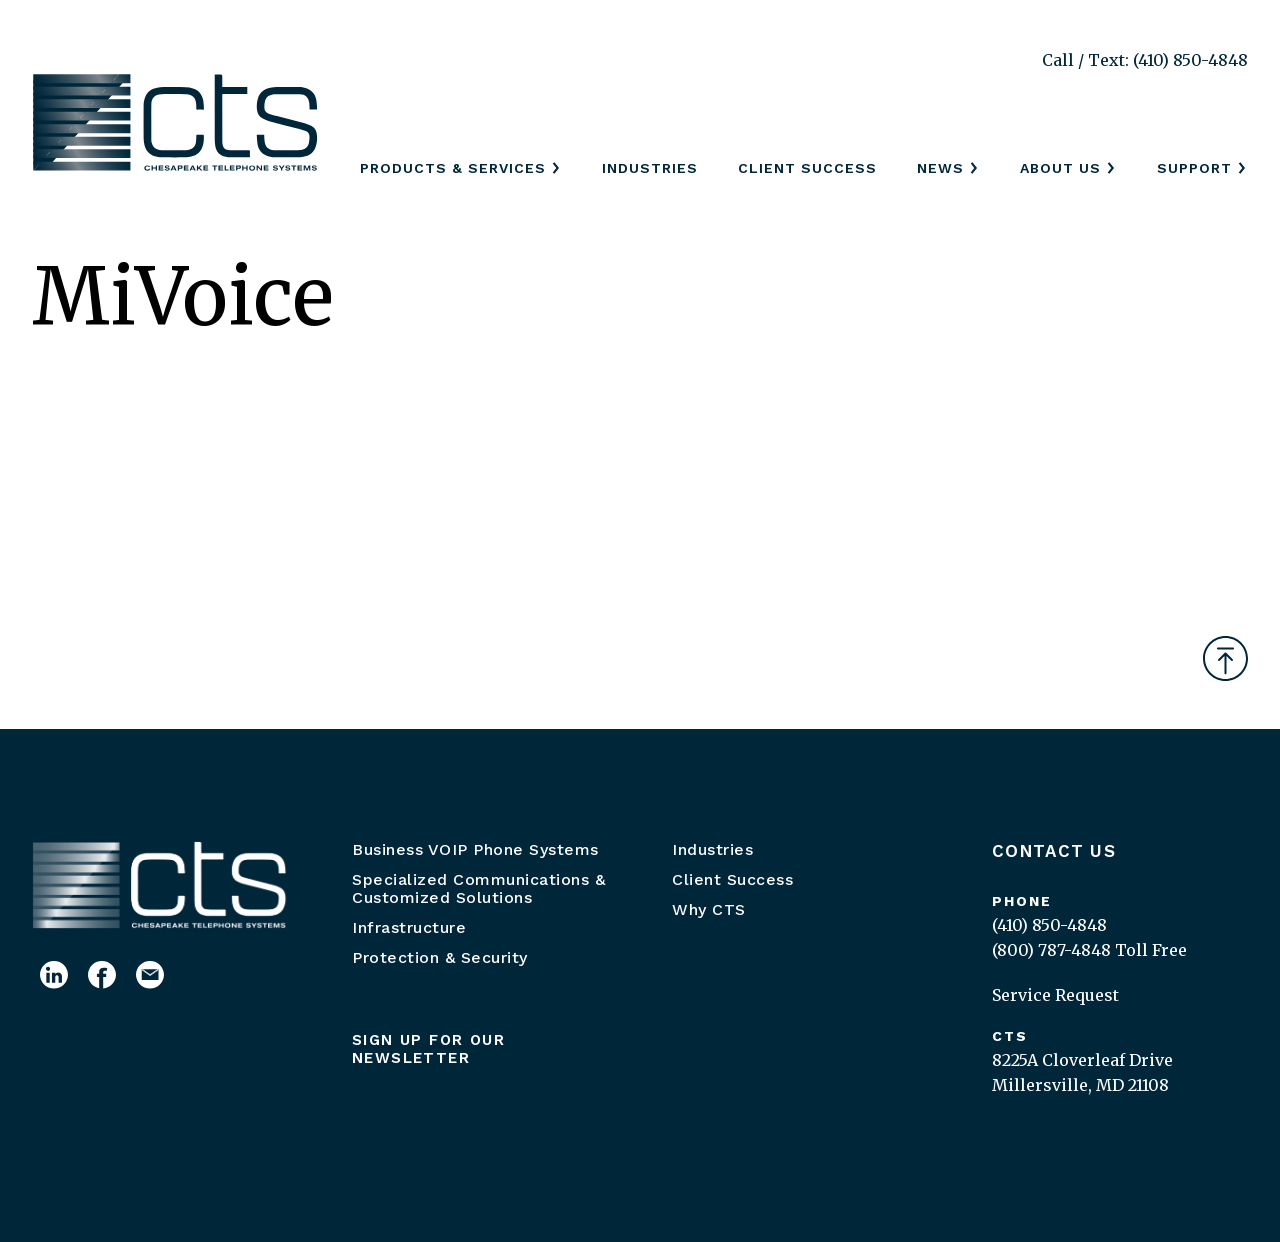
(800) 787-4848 (1051, 950)
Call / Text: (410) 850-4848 (1145, 60)
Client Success (807, 168)
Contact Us (1054, 851)
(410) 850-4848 (1049, 925)
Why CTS (709, 909)
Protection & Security (440, 957)
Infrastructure (409, 927)
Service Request (1055, 995)
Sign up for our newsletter (428, 1049)
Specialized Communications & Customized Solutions (478, 888)
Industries (650, 168)
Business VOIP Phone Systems (475, 849)
